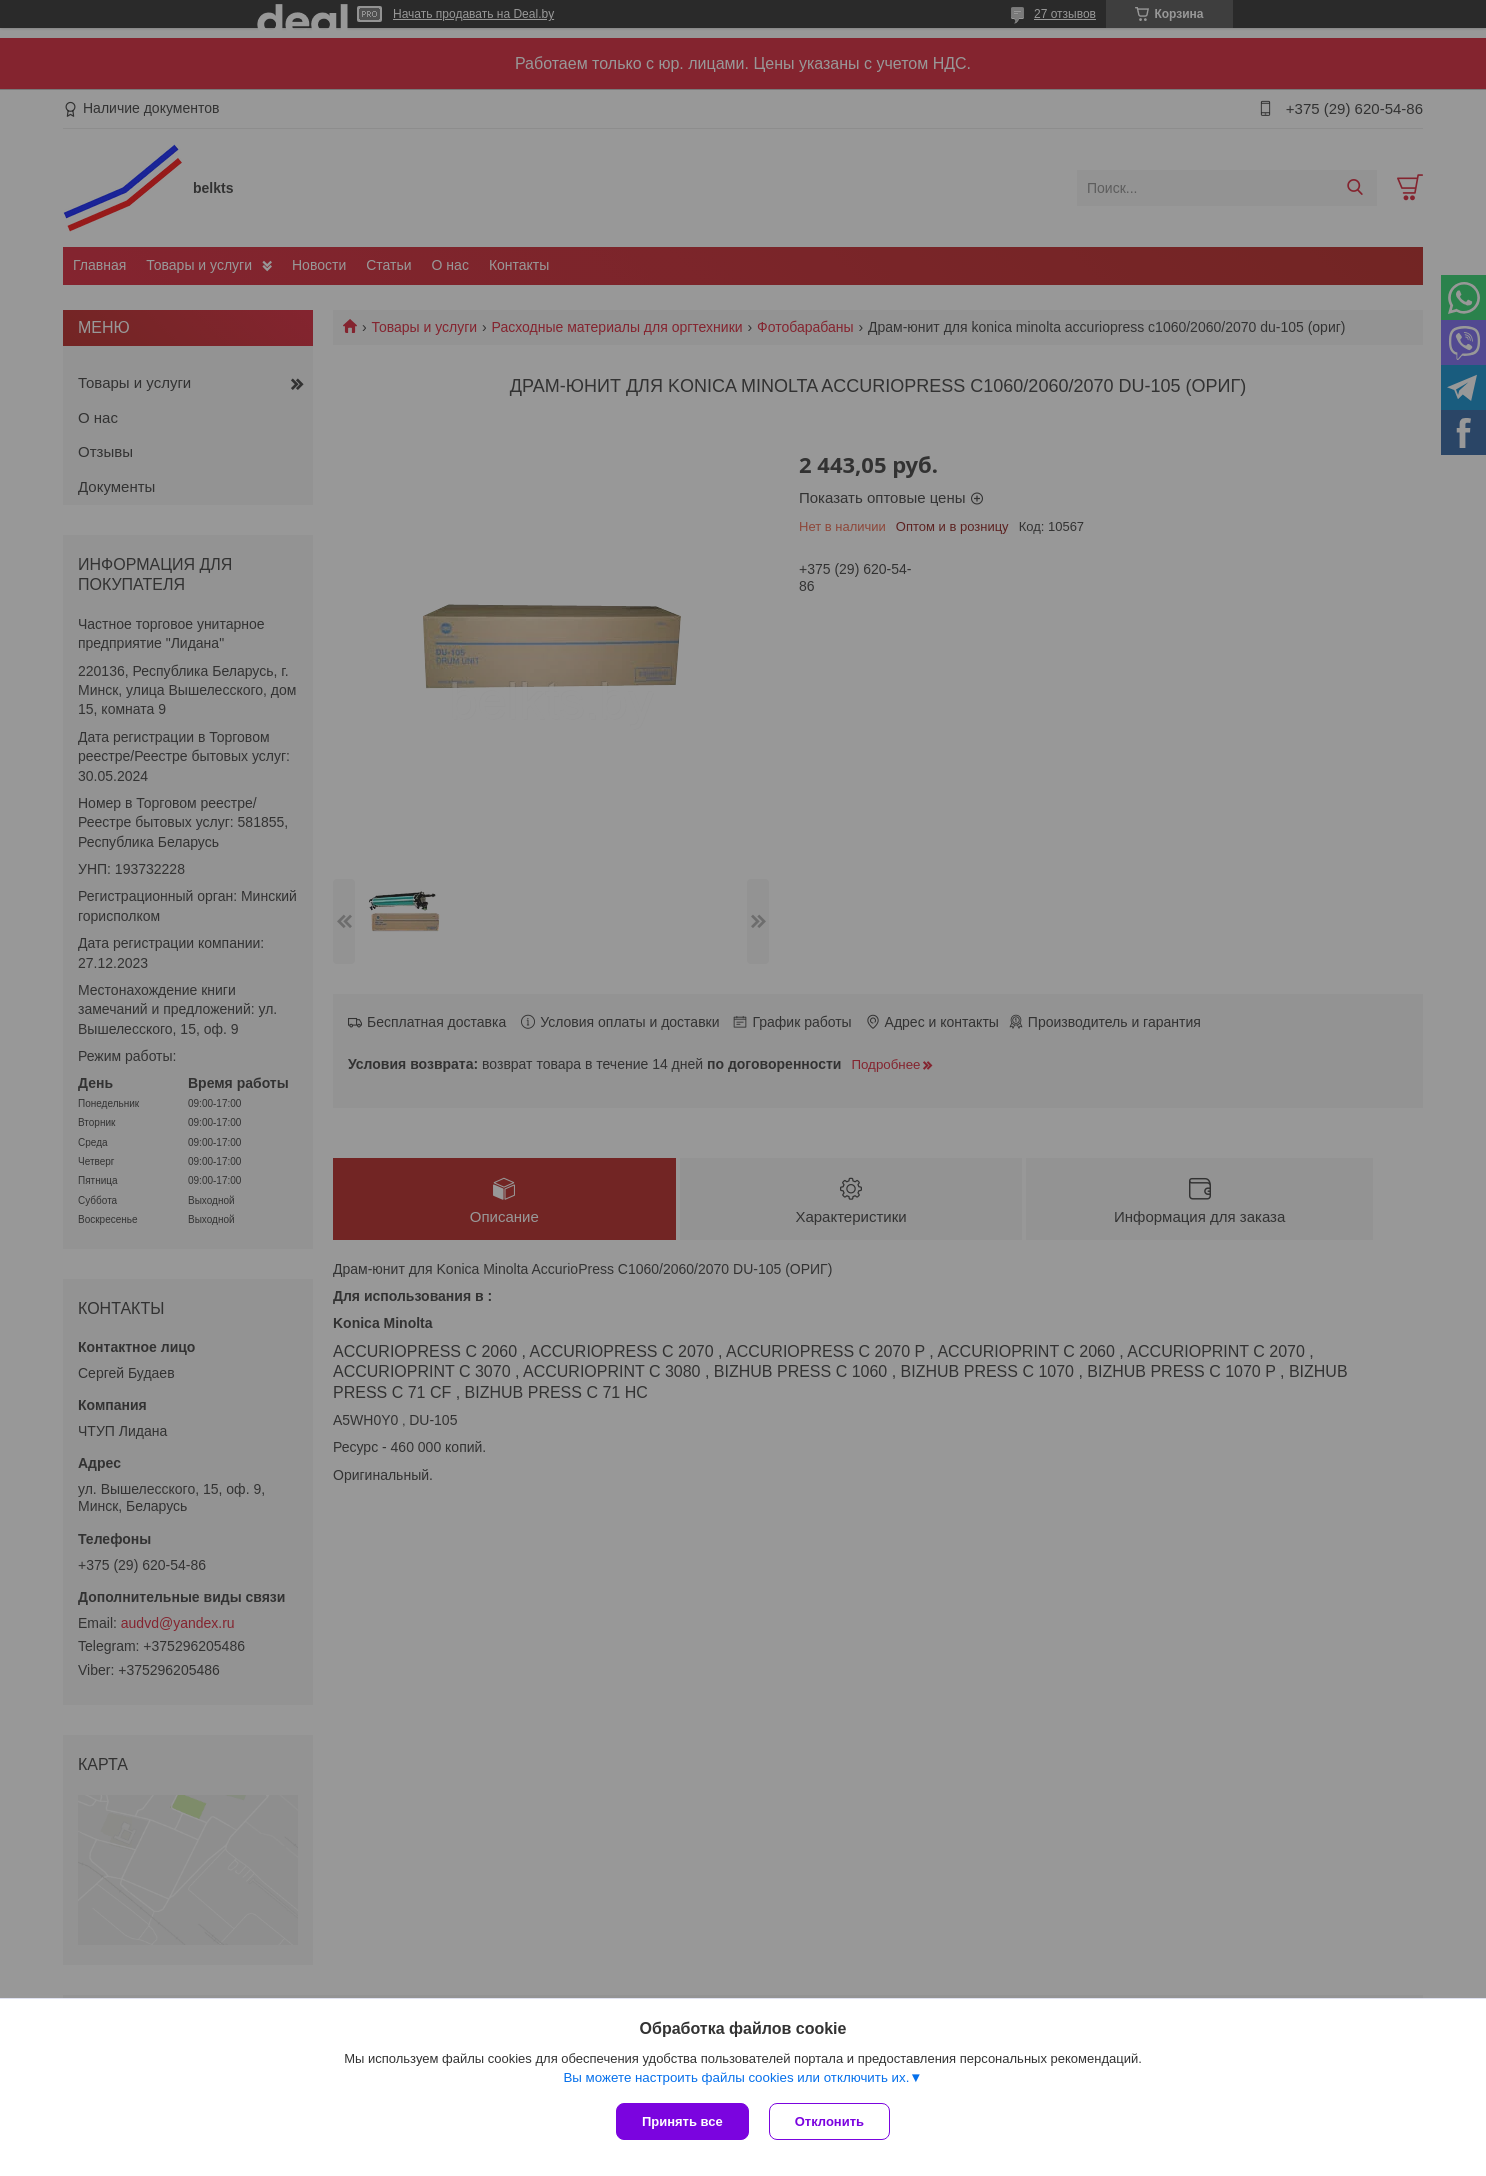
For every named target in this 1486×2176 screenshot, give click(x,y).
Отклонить (829, 2121)
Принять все (682, 2121)
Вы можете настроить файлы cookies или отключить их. (736, 2077)
